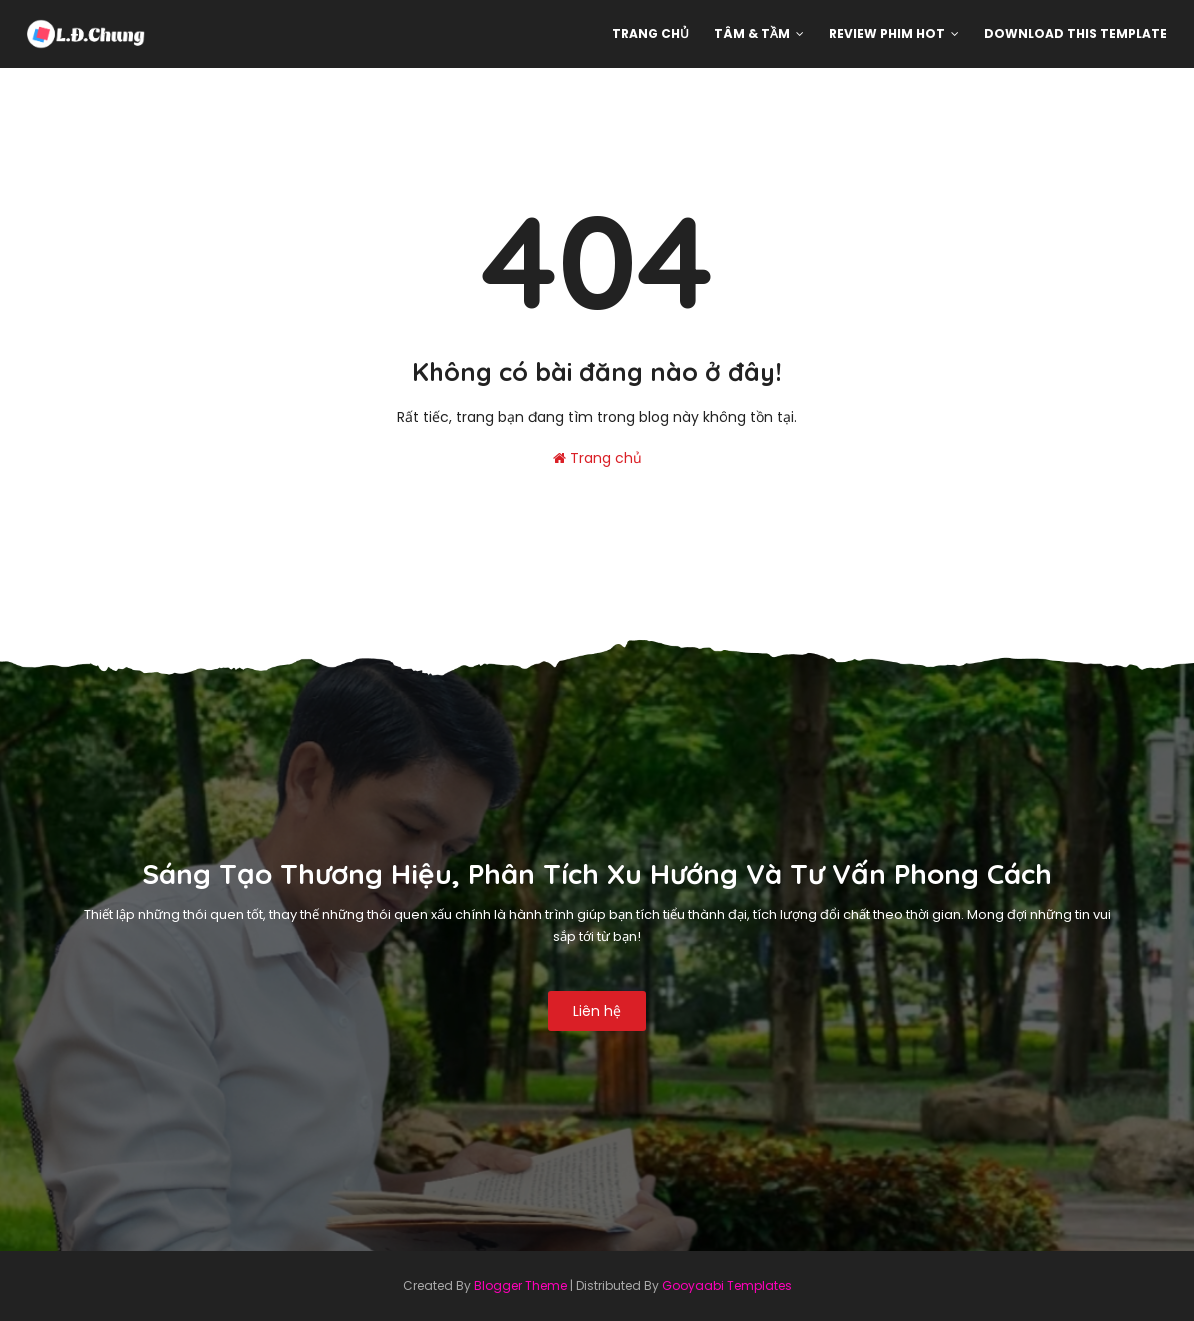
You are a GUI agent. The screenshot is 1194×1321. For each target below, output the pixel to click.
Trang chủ (597, 458)
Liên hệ (597, 1011)
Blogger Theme (520, 1285)
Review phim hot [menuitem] (887, 33)
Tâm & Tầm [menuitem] (752, 33)
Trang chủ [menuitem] (650, 33)
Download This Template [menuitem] (1075, 33)
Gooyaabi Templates (727, 1285)
